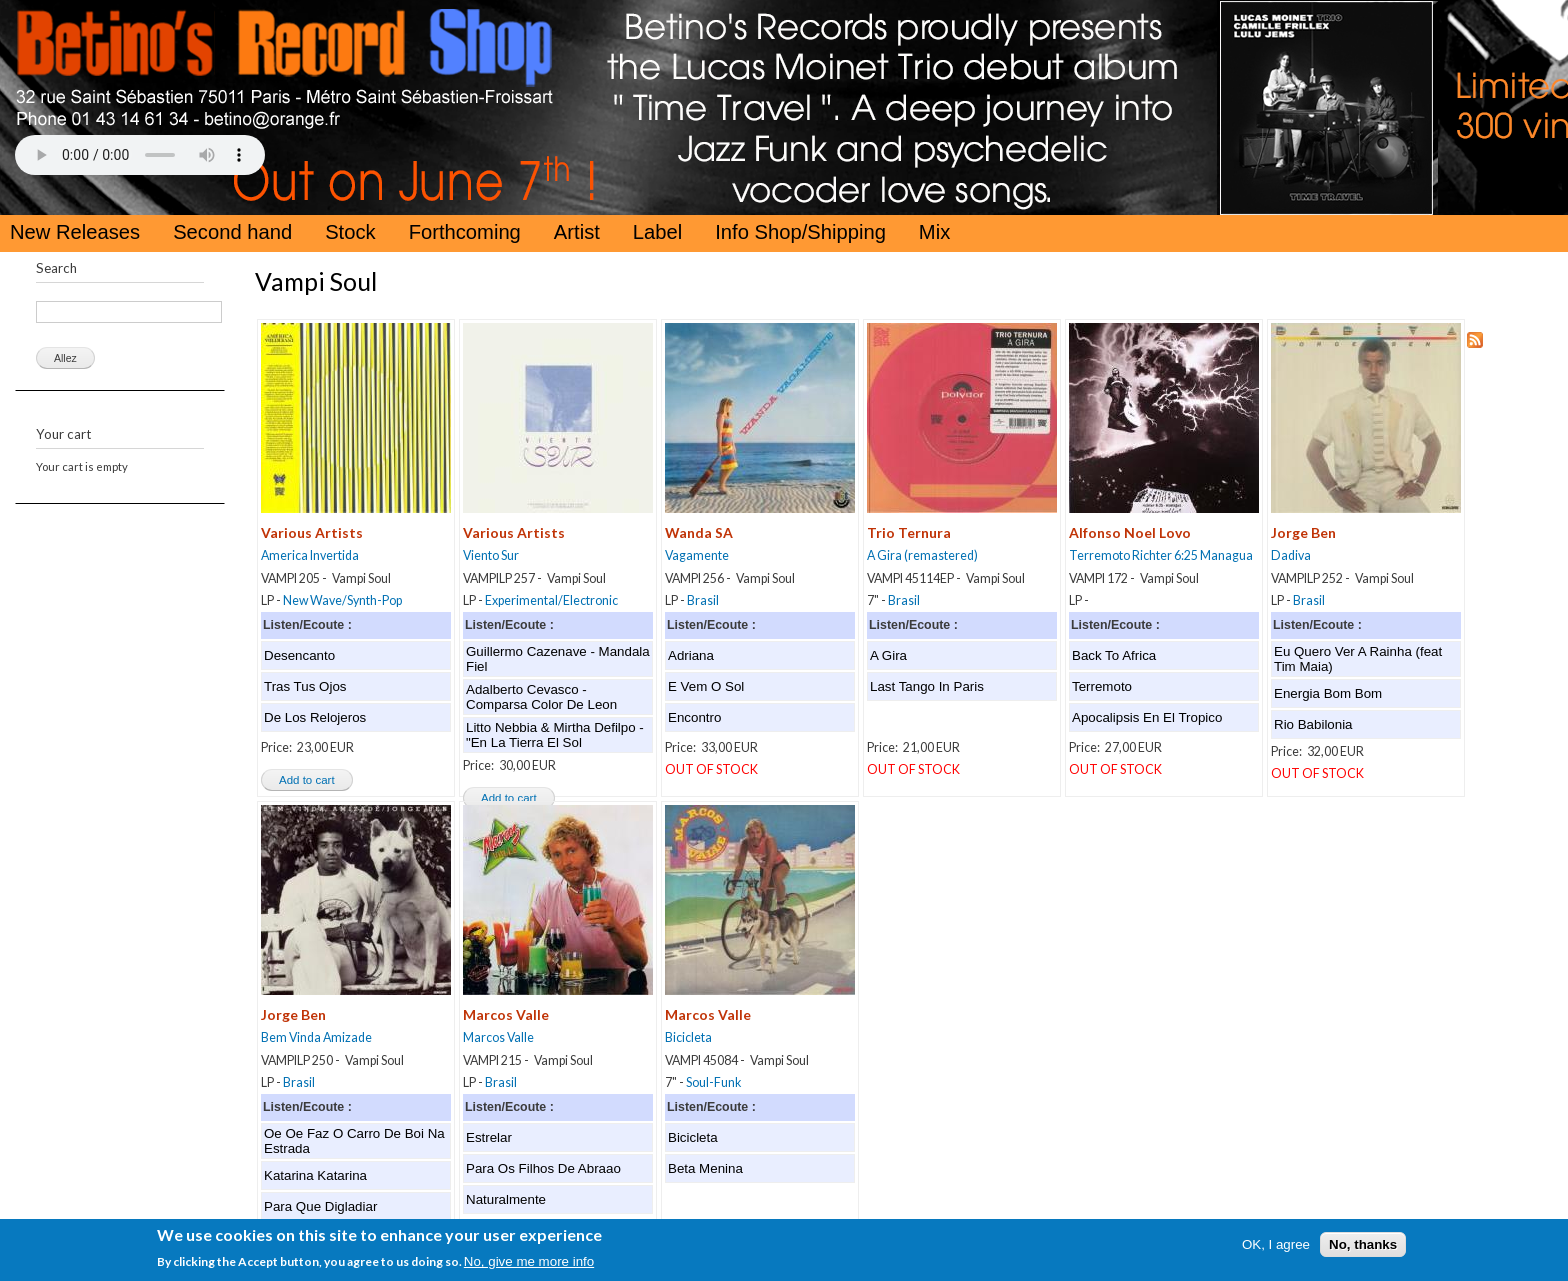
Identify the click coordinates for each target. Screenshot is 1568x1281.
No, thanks (1363, 1248)
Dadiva (1291, 555)
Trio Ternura (909, 532)
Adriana (691, 655)
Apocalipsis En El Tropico (1147, 717)
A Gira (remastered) (922, 555)
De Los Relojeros (315, 717)
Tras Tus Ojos (305, 686)
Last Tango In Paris (927, 686)
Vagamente (697, 555)
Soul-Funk (713, 1082)
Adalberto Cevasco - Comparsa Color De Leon (541, 697)
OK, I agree (1276, 1248)
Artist (577, 232)
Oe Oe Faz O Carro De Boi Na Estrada (354, 1141)
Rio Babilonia (1313, 724)
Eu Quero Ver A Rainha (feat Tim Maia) (1358, 659)
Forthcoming (465, 232)
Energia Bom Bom (1328, 693)
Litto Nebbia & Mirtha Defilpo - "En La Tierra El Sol (555, 735)
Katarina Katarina (315, 1175)
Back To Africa (1114, 655)
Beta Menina (705, 1168)
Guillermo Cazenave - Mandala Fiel (558, 659)
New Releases (75, 232)
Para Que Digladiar (320, 1206)
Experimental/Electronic (551, 600)
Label (657, 232)
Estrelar (489, 1137)
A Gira (888, 655)
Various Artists (312, 532)
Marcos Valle (506, 1014)
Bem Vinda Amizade (316, 1037)
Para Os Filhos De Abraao (543, 1168)
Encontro (694, 717)
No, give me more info (529, 1266)
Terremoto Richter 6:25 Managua (1161, 555)
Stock (350, 232)
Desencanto (299, 655)
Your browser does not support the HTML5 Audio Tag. (140, 155)
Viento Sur (491, 555)
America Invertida (310, 555)
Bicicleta (688, 1037)
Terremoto (1102, 686)
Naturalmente (506, 1199)
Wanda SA (699, 532)
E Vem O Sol (706, 686)
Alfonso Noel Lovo (1130, 532)
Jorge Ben (1303, 532)
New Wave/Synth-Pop (342, 600)
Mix (934, 232)
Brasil (703, 600)
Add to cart (307, 780)
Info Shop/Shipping (800, 232)
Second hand (232, 232)
